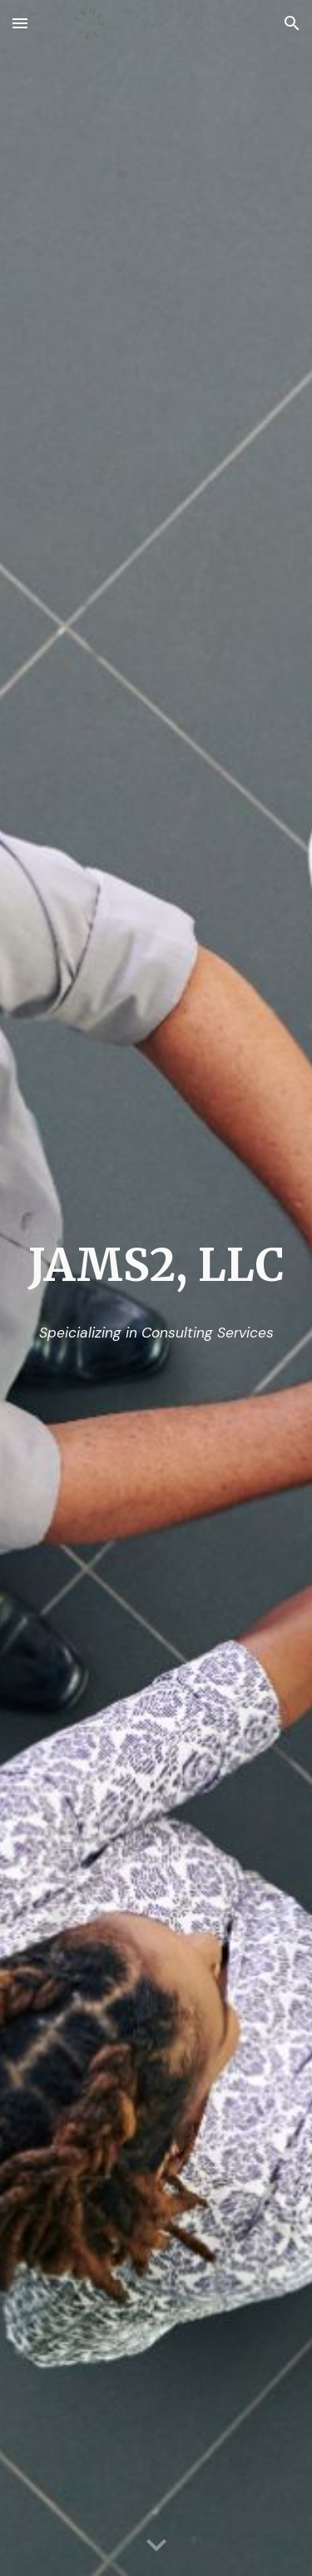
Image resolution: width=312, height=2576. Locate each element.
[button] (20, 23)
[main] (156, 1266)
